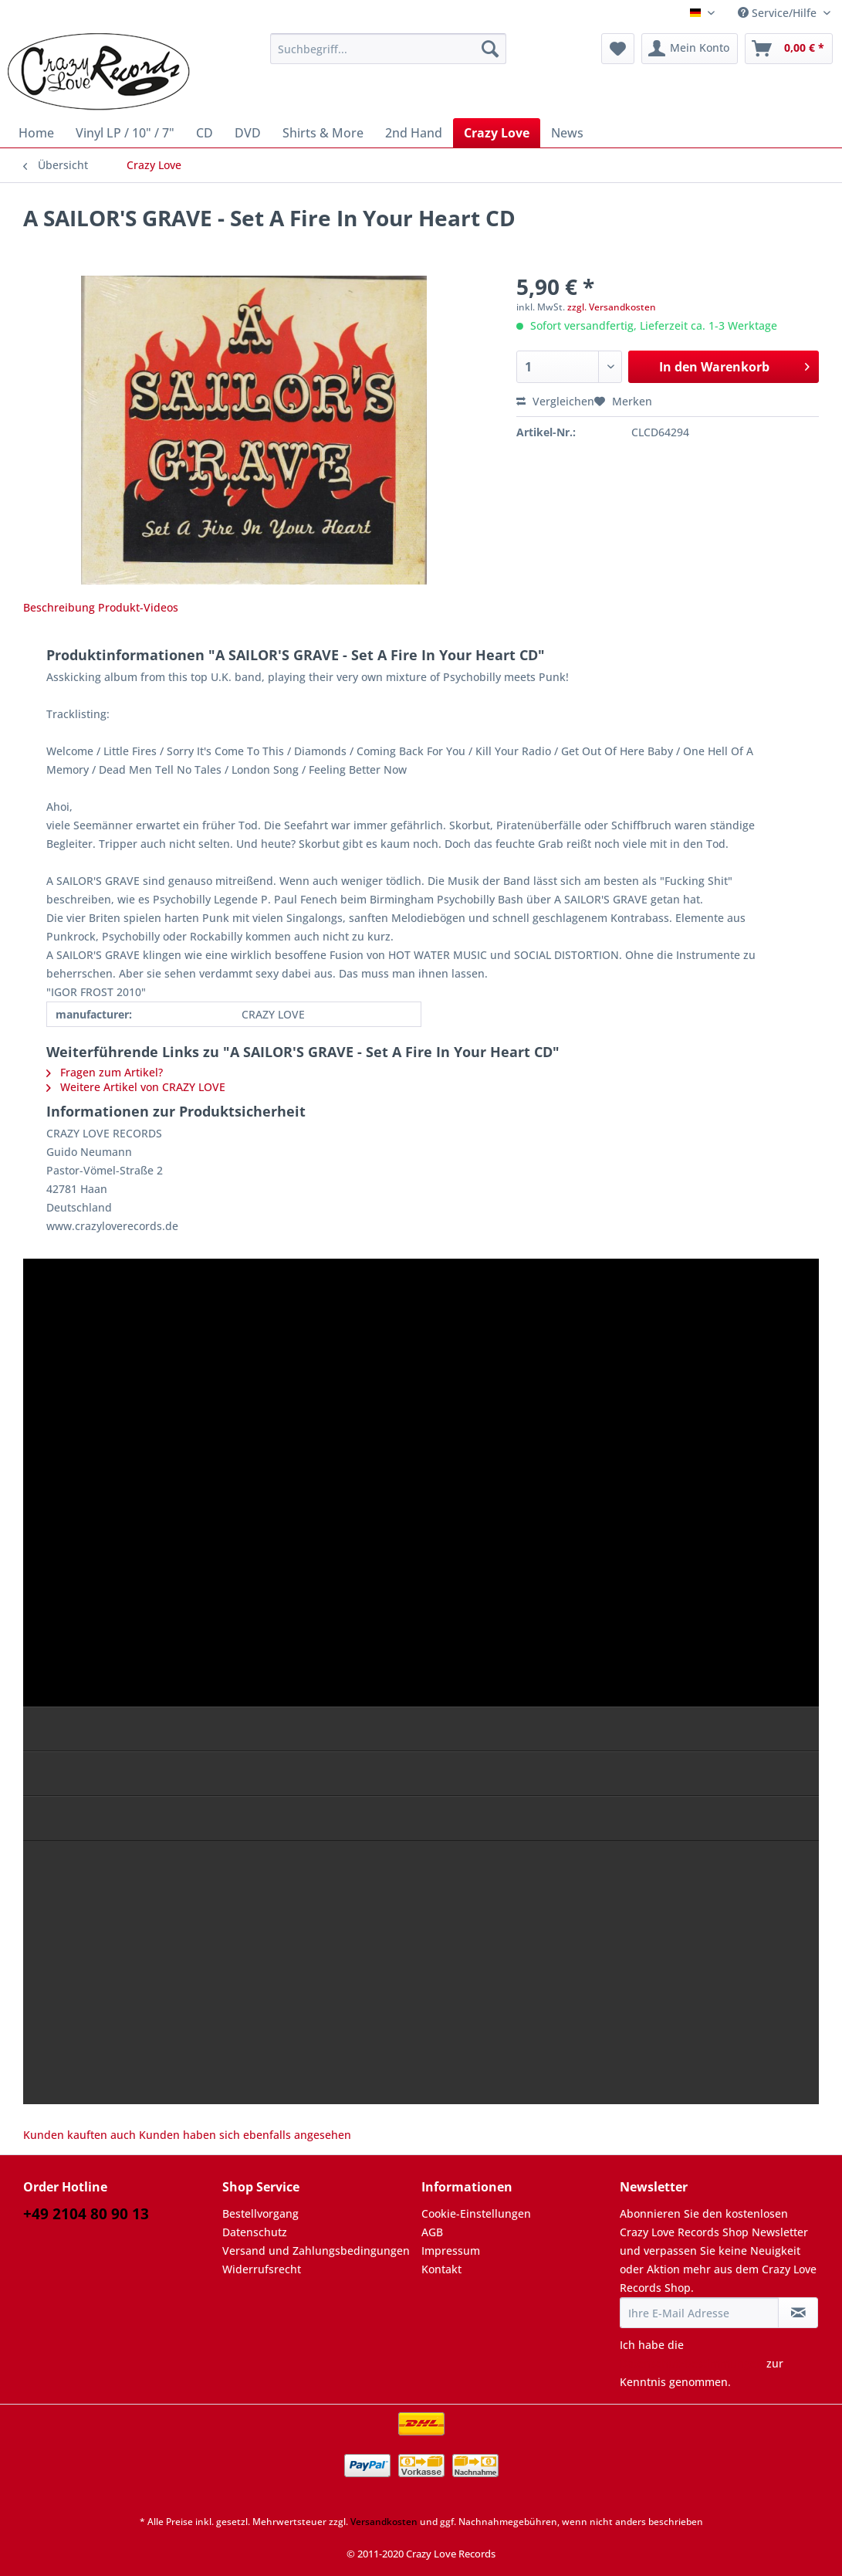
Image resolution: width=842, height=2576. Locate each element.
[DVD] (248, 132)
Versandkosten (384, 2521)
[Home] (36, 132)
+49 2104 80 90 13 (86, 2214)
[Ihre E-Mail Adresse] (699, 2312)
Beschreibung (59, 607)
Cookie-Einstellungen (476, 2213)
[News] (567, 132)
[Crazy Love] (496, 132)
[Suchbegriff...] (388, 48)
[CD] (204, 132)
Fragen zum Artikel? (104, 1072)
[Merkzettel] (617, 48)
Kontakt (441, 2269)
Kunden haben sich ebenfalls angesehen (245, 2134)
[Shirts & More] (323, 132)
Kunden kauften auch (79, 2134)
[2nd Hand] (413, 132)
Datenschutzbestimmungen (691, 2363)
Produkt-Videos (138, 607)
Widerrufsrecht (261, 2269)
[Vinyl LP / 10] (125, 132)
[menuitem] (388, 56)
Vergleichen (555, 401)
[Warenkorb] (789, 48)
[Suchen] (490, 48)
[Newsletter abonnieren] (798, 2312)
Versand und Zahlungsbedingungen (316, 2250)
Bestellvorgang (260, 2213)
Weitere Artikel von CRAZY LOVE (135, 1087)
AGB (432, 2232)
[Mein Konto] (689, 48)
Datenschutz (254, 2232)
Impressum (450, 2250)
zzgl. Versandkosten (611, 307)
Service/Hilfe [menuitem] (779, 12)
